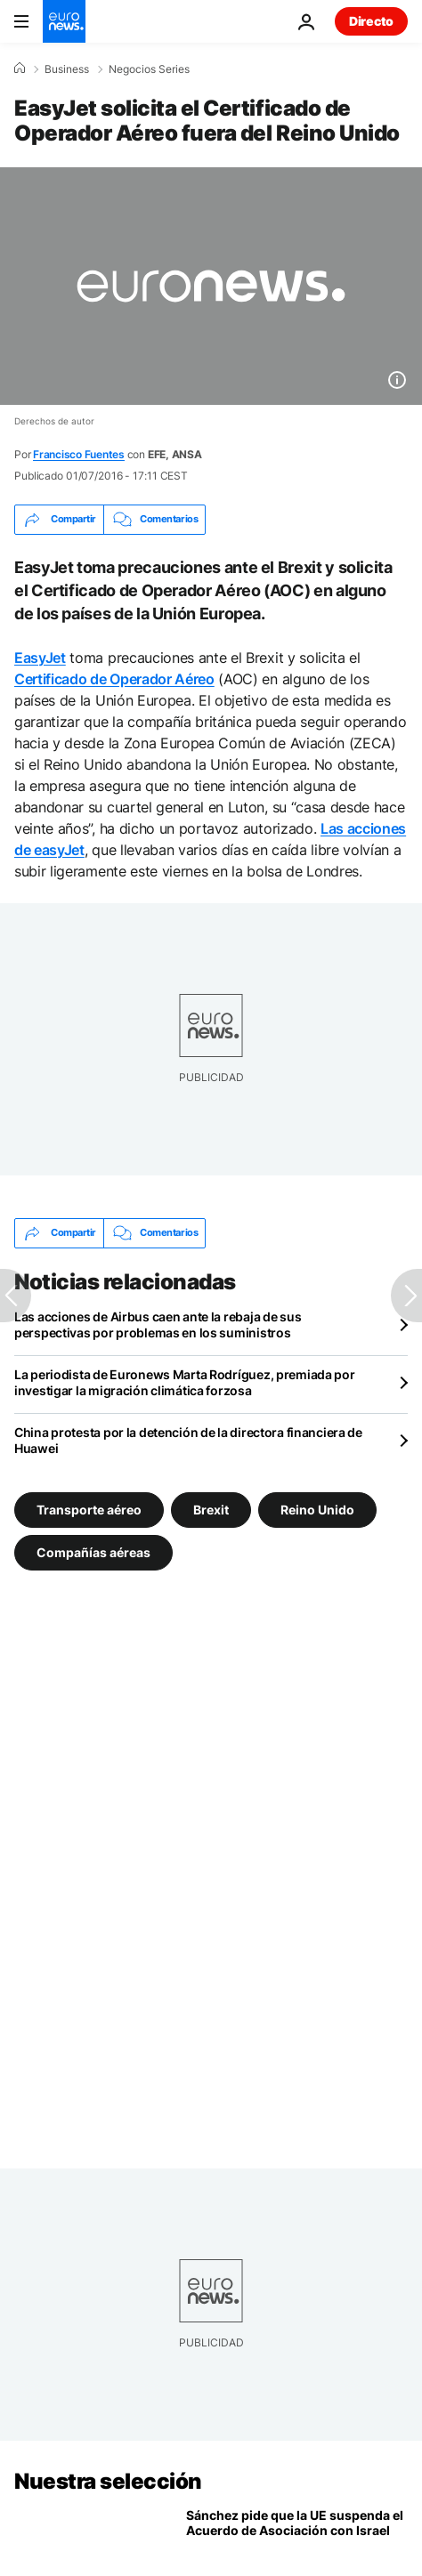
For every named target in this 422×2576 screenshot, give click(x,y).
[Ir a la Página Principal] (64, 21)
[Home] (19, 68)
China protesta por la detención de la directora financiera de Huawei (188, 1440)
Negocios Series (149, 69)
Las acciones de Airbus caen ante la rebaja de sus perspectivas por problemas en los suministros (157, 1324)
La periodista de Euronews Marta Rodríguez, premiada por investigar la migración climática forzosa (184, 1382)
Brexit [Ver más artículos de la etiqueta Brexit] (211, 1508)
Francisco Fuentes (79, 454)
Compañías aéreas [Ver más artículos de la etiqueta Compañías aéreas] (93, 1551)
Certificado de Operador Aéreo (114, 679)
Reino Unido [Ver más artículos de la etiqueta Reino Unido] (317, 1508)
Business (67, 69)
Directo (371, 20)
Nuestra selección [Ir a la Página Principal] (108, 2481)
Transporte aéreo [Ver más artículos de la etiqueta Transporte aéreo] (89, 1508)
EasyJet (40, 657)
